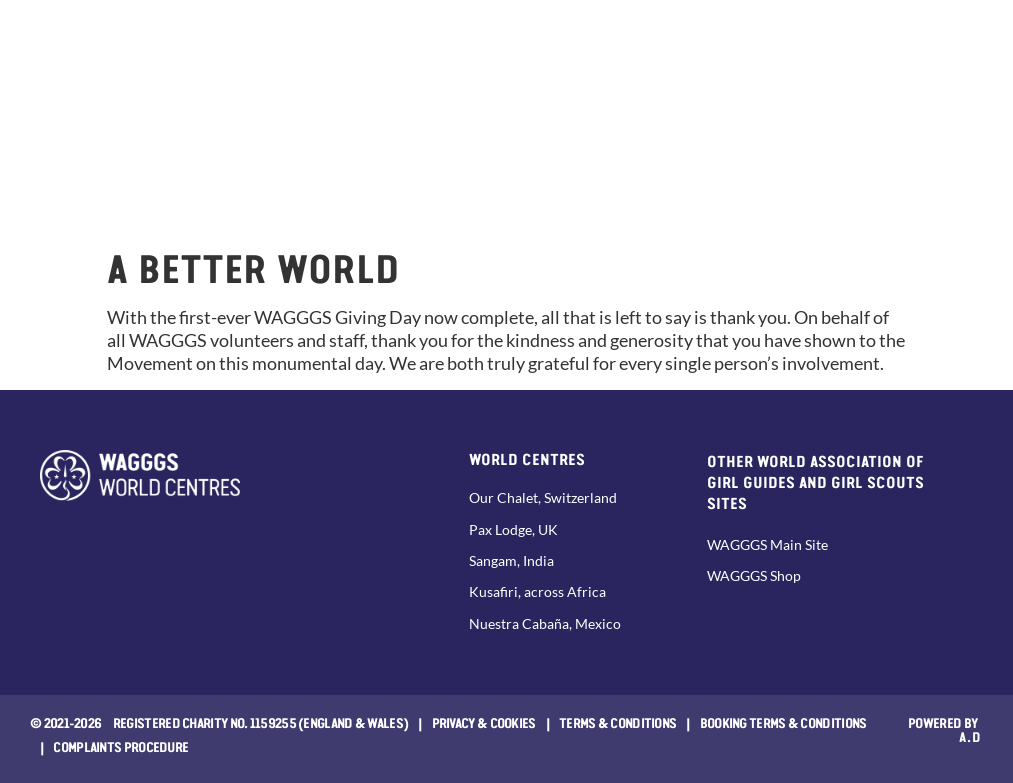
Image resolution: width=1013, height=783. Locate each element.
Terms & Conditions (617, 722)
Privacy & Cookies (484, 722)
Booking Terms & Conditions (783, 722)
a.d (970, 736)
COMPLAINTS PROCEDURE (120, 746)
